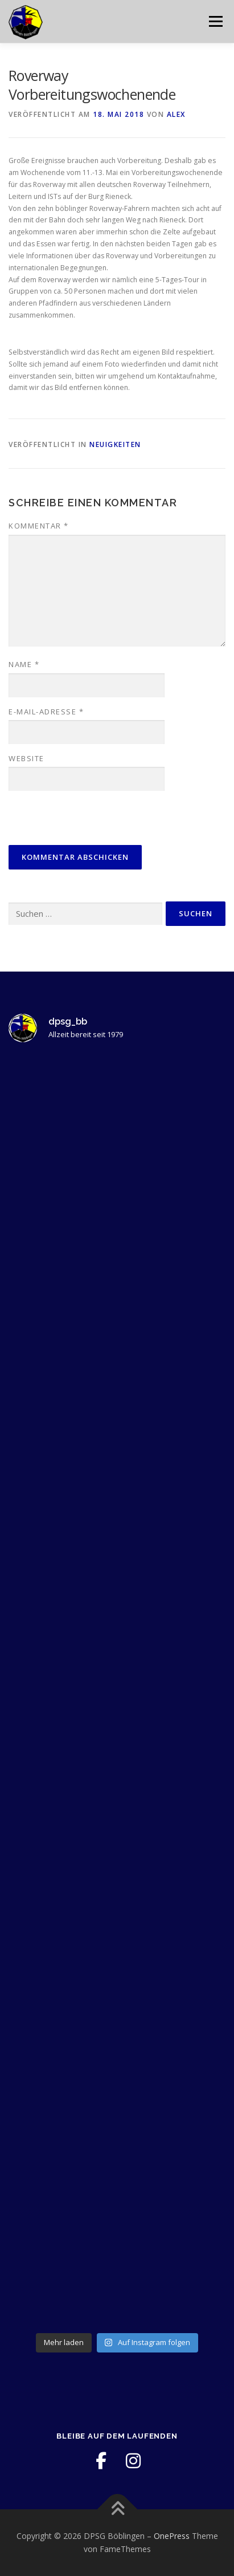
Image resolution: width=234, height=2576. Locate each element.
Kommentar (39, 526)
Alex (176, 114)
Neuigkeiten (115, 444)
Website (26, 758)
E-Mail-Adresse (46, 711)
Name (24, 664)
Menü (215, 21)
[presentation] (87, 819)
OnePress (172, 2535)
